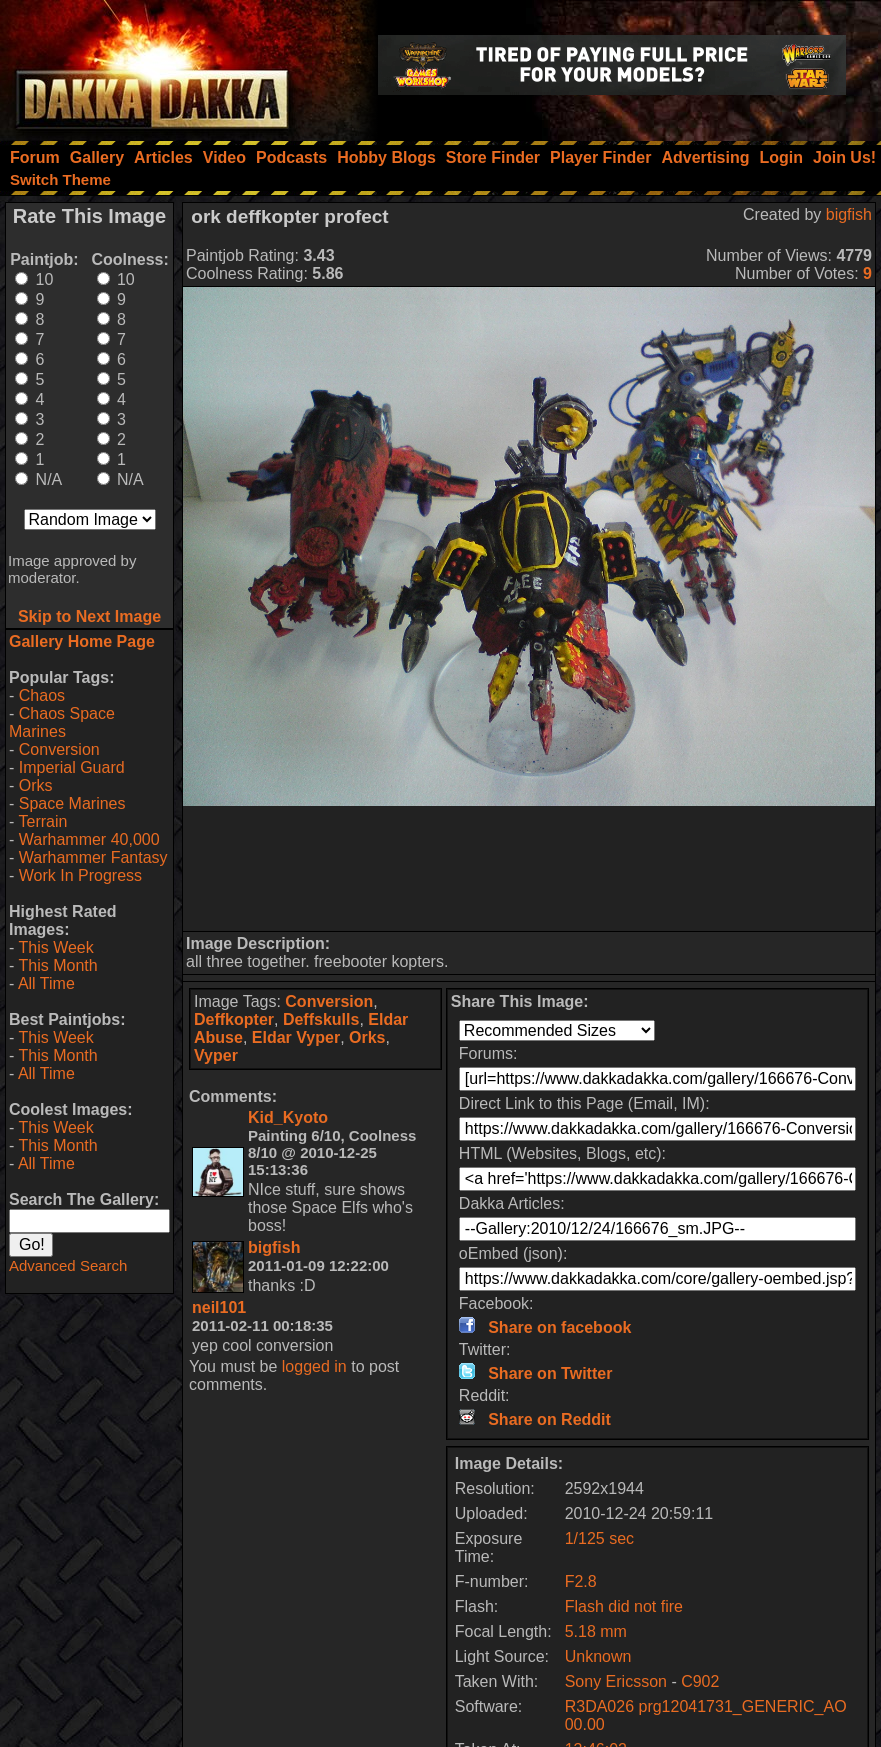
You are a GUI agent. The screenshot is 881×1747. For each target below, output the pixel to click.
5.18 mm (596, 1631)
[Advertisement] (529, 868)
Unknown (598, 1656)
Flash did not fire (624, 1606)
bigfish (849, 214)
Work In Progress (80, 875)
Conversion (59, 749)
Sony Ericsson (616, 1681)
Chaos (42, 695)
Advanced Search (68, 1265)
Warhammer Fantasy (93, 857)
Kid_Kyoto (288, 1117)
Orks (36, 785)
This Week (55, 947)
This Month (57, 965)
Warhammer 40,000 (89, 839)
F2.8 (581, 1581)
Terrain (42, 821)
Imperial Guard (72, 767)
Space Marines (72, 803)
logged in (314, 1366)
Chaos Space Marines (62, 722)
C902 (700, 1681)
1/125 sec (599, 1538)
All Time (46, 983)
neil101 (219, 1307)
